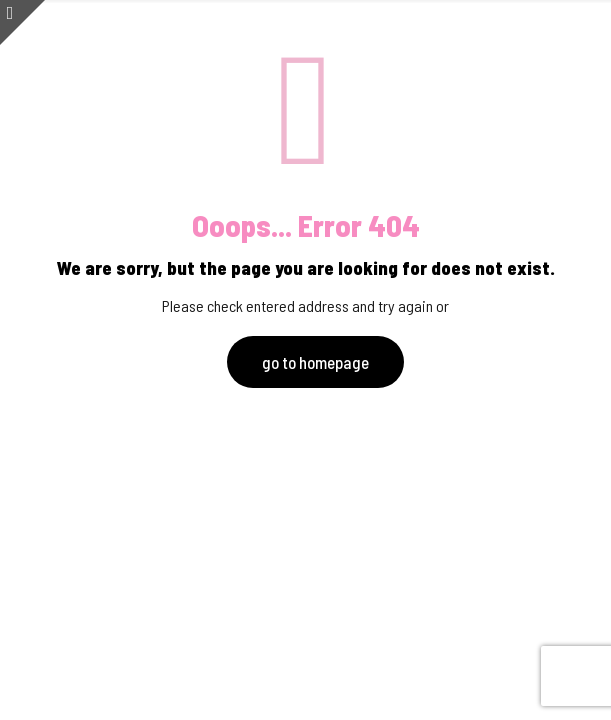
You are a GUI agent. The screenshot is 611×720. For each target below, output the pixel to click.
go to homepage (315, 362)
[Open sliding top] (22, 22)
